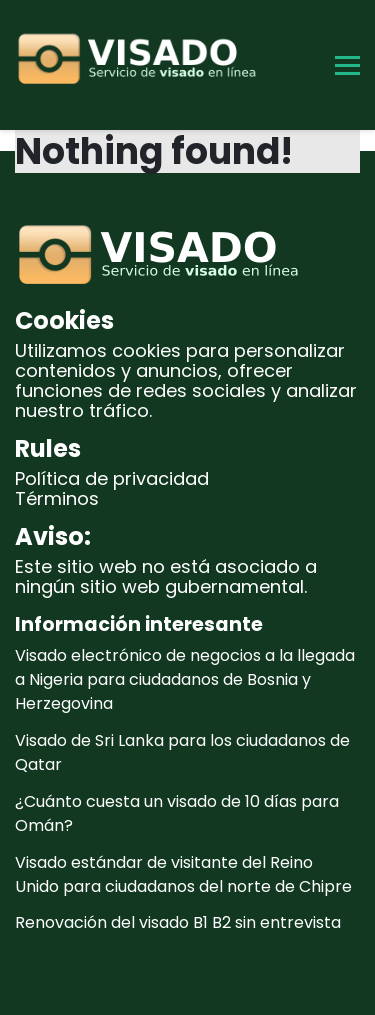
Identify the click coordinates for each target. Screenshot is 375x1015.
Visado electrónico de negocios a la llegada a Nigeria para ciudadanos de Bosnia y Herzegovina (185, 679)
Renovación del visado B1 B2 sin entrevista (178, 922)
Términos (57, 498)
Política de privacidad (112, 478)
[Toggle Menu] (347, 65)
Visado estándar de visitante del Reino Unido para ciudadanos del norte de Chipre (183, 874)
